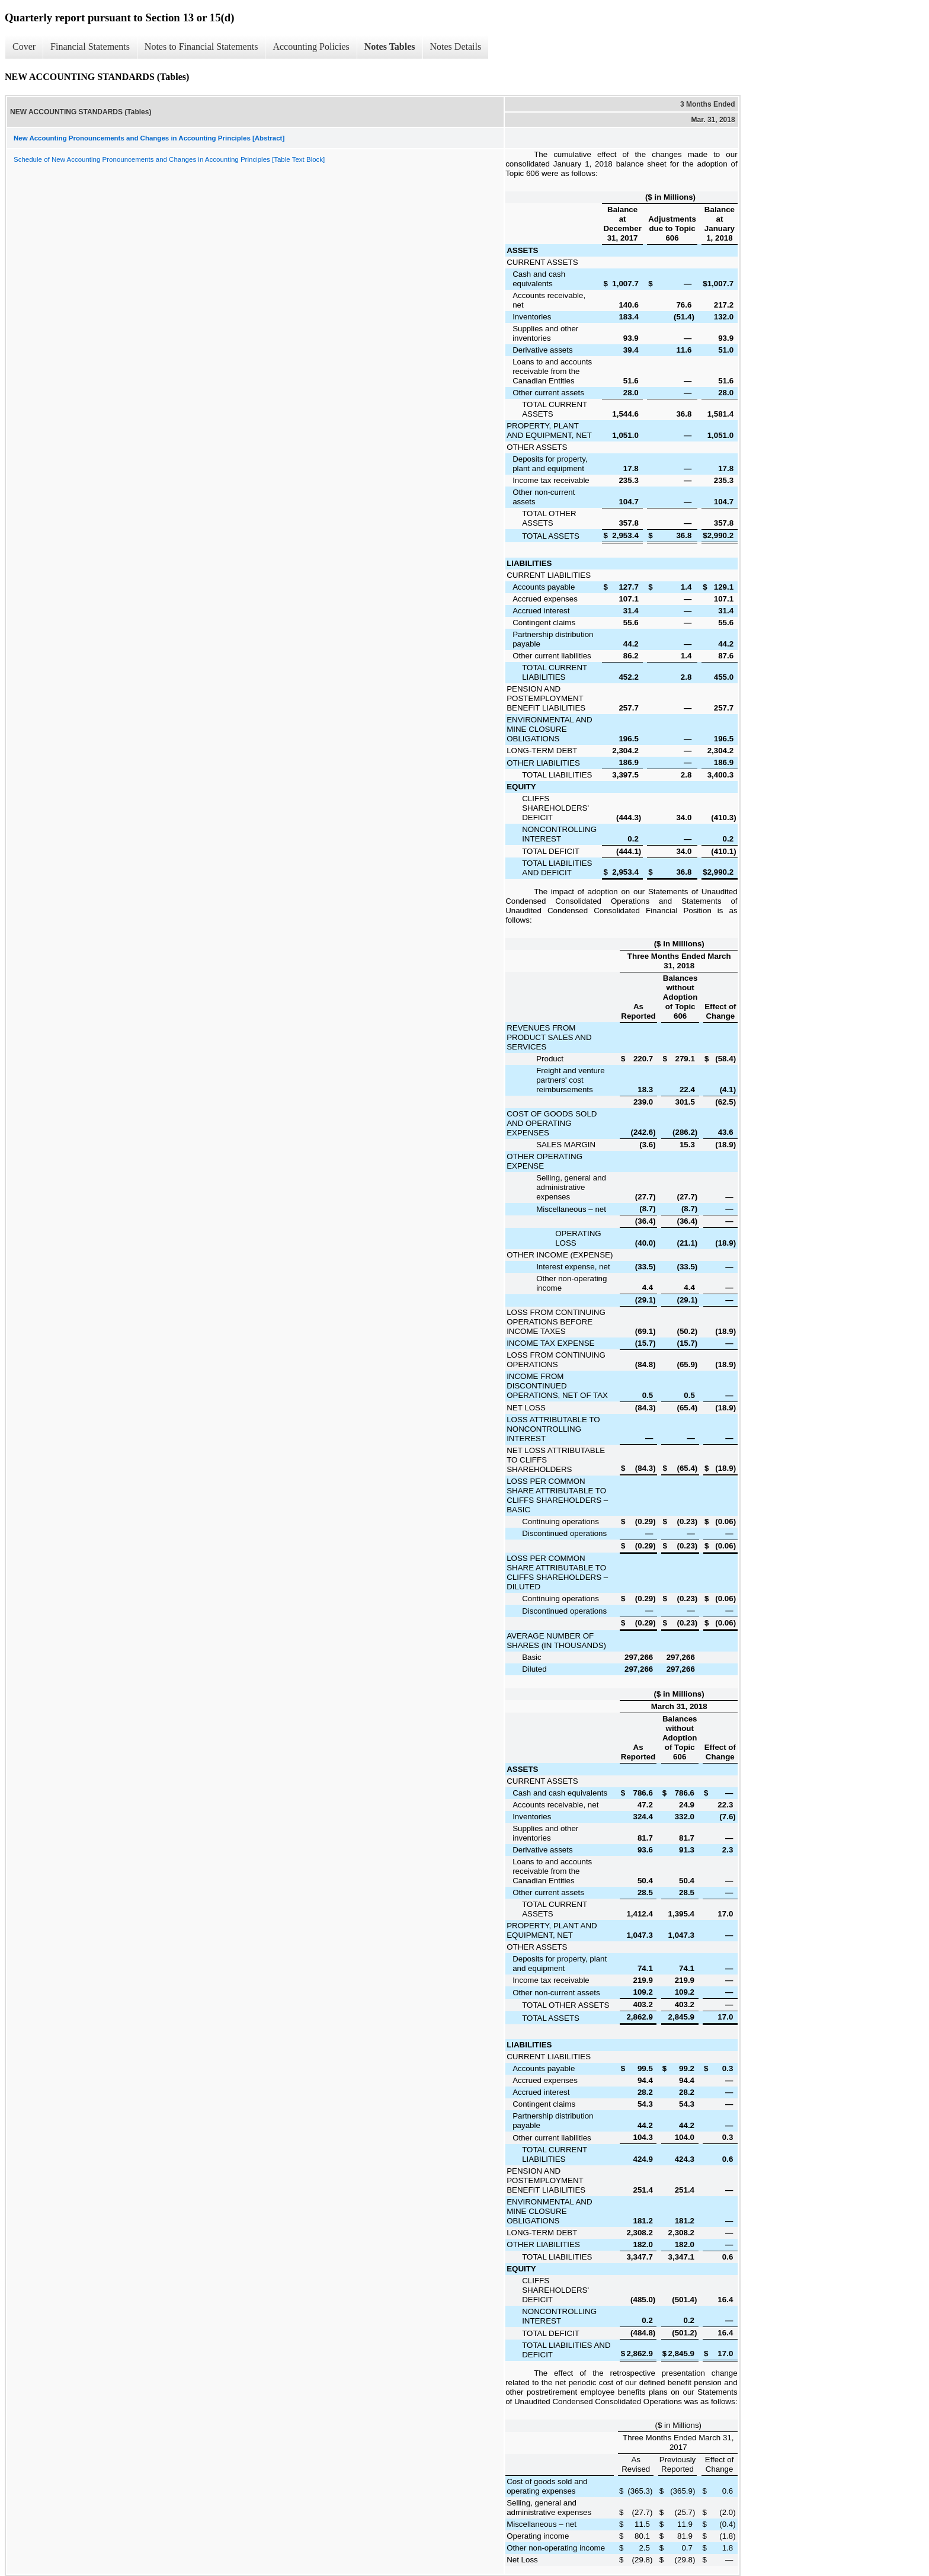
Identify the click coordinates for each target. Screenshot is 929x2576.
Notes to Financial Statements (201, 46)
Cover (24, 46)
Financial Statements (90, 46)
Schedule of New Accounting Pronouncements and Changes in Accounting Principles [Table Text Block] (169, 159)
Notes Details (456, 46)
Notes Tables (389, 46)
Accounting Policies (311, 46)
